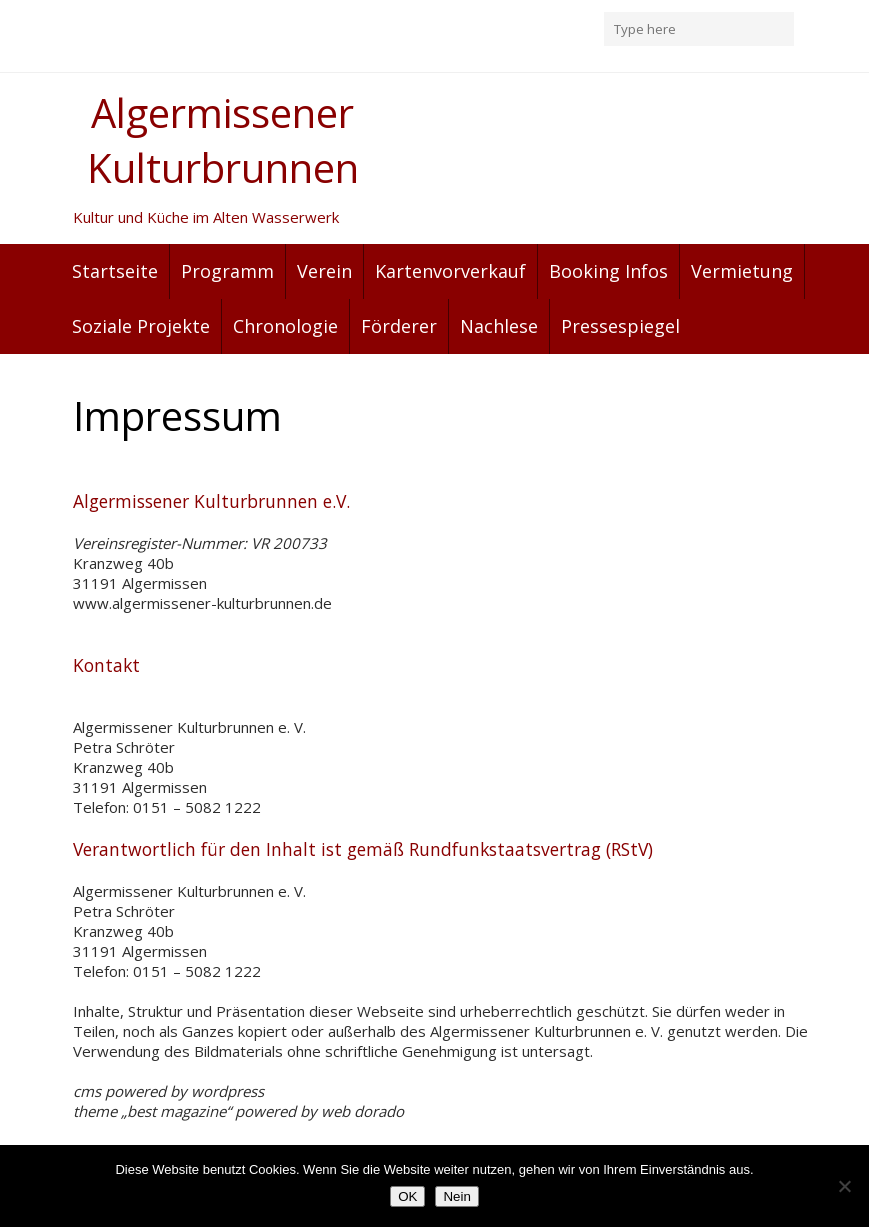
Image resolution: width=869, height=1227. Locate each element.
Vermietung (742, 271)
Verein (324, 271)
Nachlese (499, 326)
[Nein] (844, 1186)
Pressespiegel (620, 326)
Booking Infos (608, 271)
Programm (227, 271)
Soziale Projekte (141, 326)
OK (407, 1196)
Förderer (399, 326)
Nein (456, 1196)
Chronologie (285, 326)
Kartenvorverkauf (450, 271)
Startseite (115, 271)
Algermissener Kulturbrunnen (223, 140)
